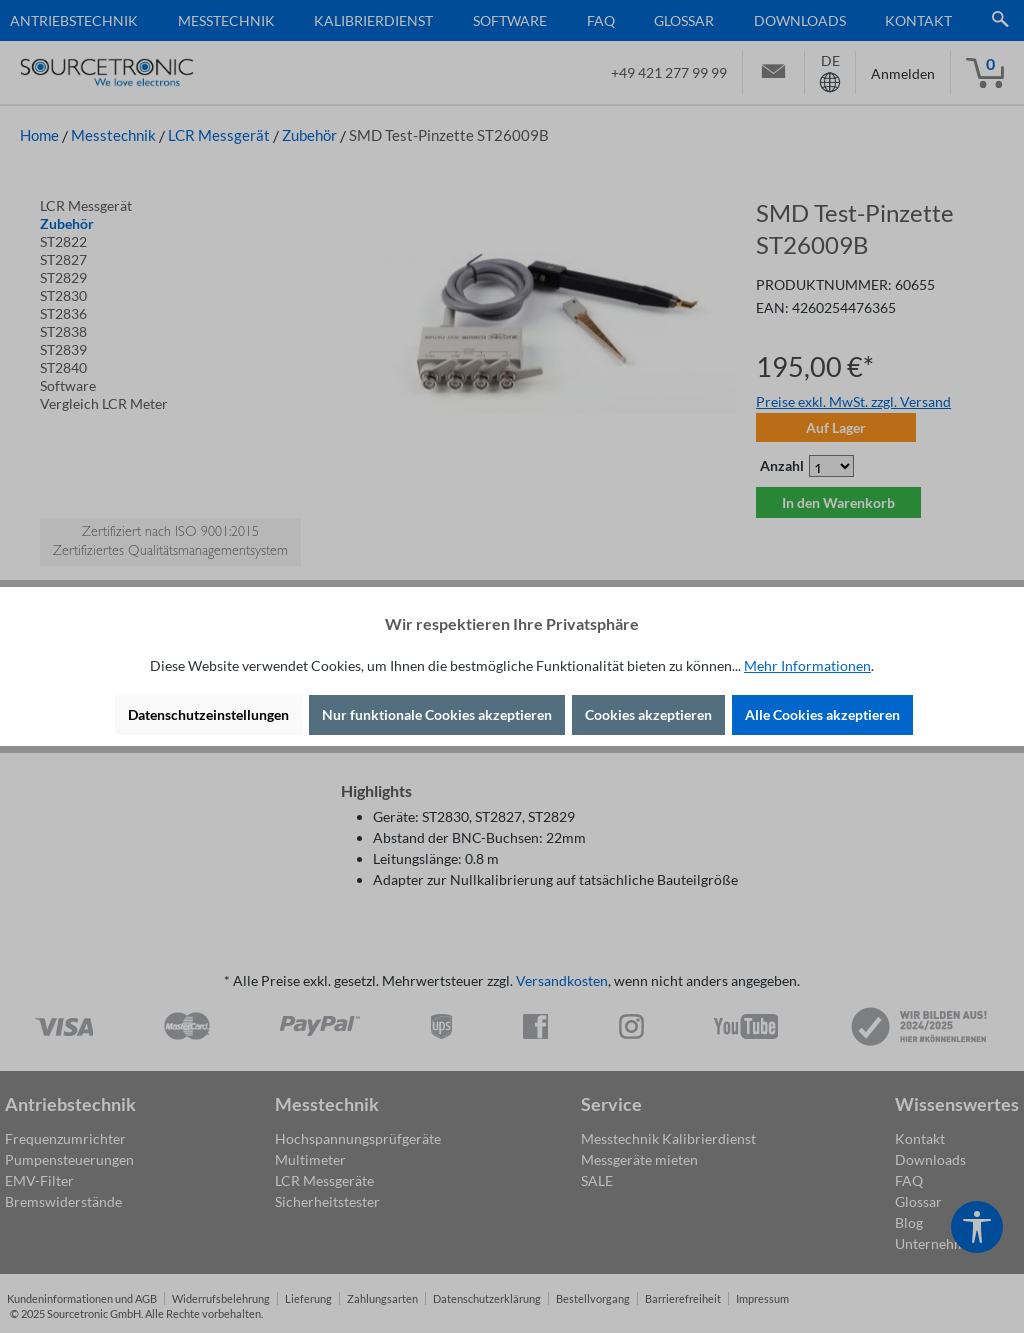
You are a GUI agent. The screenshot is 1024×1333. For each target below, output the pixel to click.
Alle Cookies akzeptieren (822, 714)
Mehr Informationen (807, 665)
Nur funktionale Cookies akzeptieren (437, 714)
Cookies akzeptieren (648, 714)
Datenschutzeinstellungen (208, 714)
